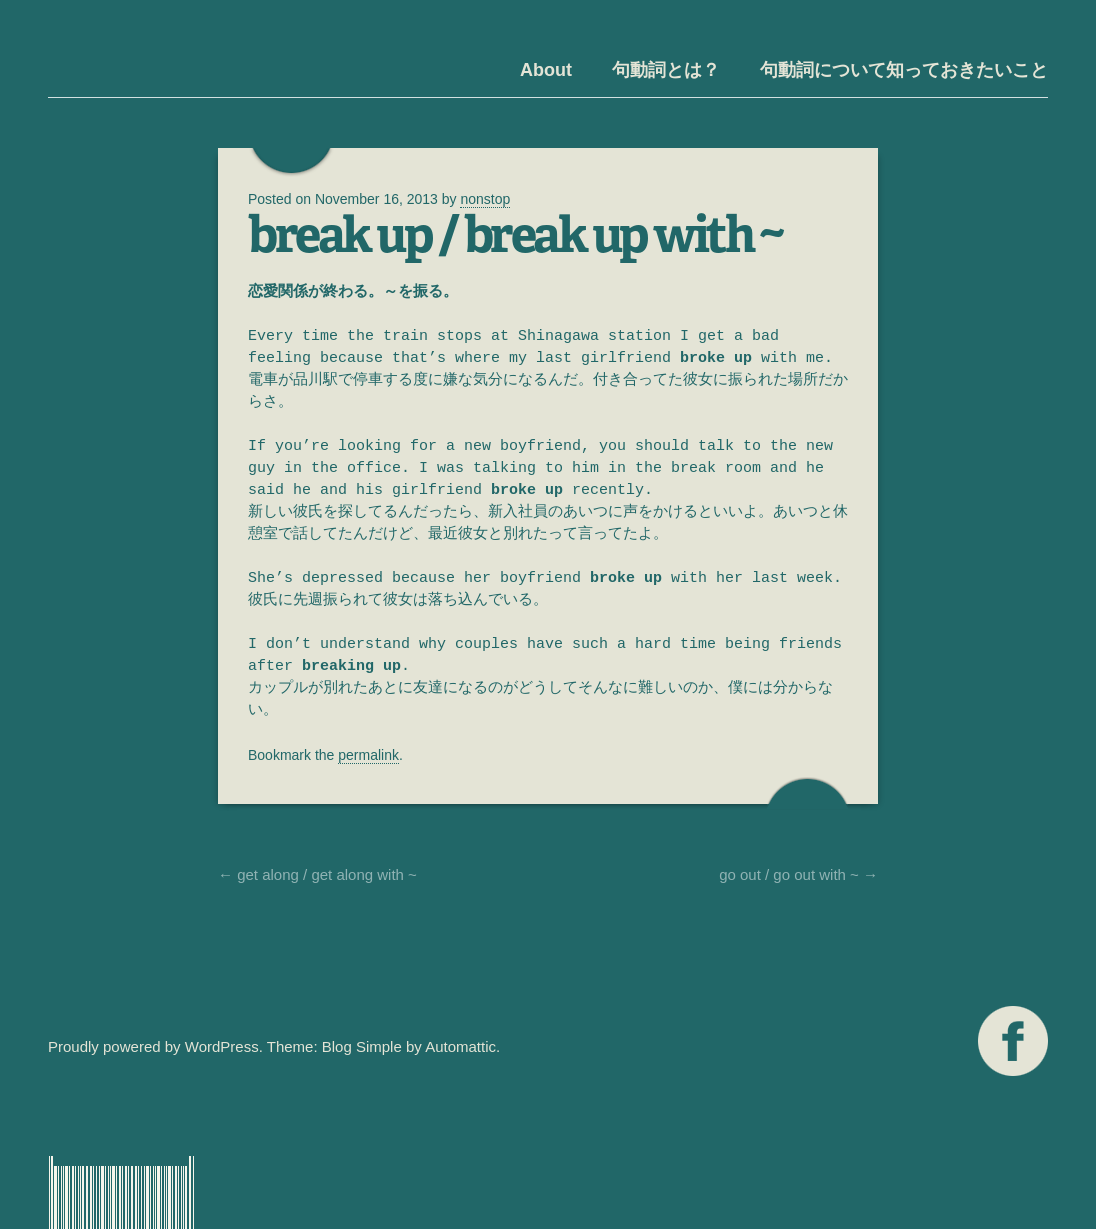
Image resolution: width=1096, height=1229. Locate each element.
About (546, 70)
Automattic (460, 1046)
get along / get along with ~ (317, 874)
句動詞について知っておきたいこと (904, 70)
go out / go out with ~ (798, 874)
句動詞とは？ (666, 70)
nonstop (485, 199)
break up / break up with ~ (514, 234)
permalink (368, 755)
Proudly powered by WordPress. (155, 1046)
